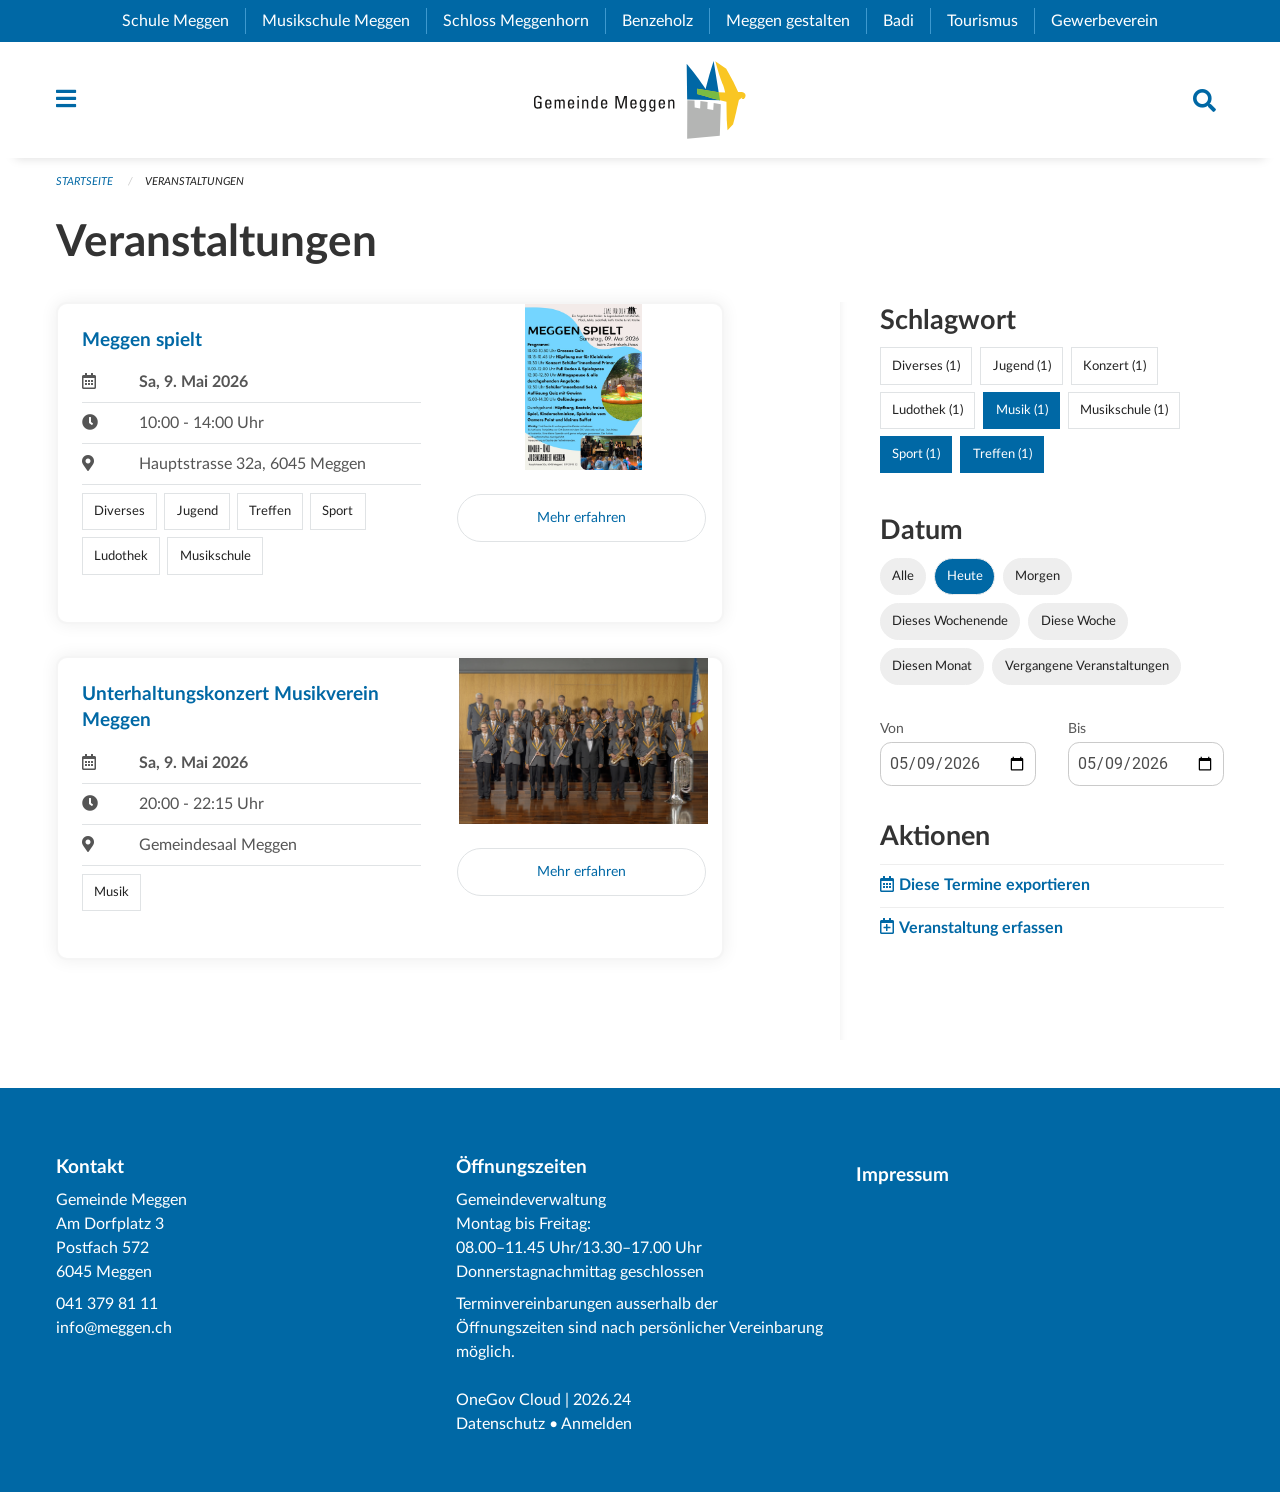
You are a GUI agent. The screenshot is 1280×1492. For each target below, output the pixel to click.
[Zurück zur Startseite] (639, 100)
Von (892, 729)
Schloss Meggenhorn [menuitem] (524, 21)
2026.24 (602, 1400)
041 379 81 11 (107, 1304)
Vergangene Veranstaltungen (1087, 666)
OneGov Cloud (508, 1400)
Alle (903, 576)
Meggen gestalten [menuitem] (796, 21)
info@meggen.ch (114, 1328)
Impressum (902, 1175)
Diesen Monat (932, 666)
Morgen (1037, 576)
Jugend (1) (1022, 366)
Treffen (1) (1002, 454)
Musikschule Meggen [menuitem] (344, 21)
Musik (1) (1022, 410)
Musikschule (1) (1124, 410)
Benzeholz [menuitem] (665, 21)
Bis (1077, 729)
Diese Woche (1078, 621)
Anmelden (596, 1424)
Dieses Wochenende (950, 621)
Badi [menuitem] (906, 21)
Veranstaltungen (194, 181)
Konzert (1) (1114, 366)
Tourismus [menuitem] (990, 21)
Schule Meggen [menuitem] (183, 21)
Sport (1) (916, 454)
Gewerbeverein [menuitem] (1112, 21)
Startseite (84, 181)
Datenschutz (500, 1424)
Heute (965, 576)
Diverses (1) (926, 366)
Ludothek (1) (927, 410)
